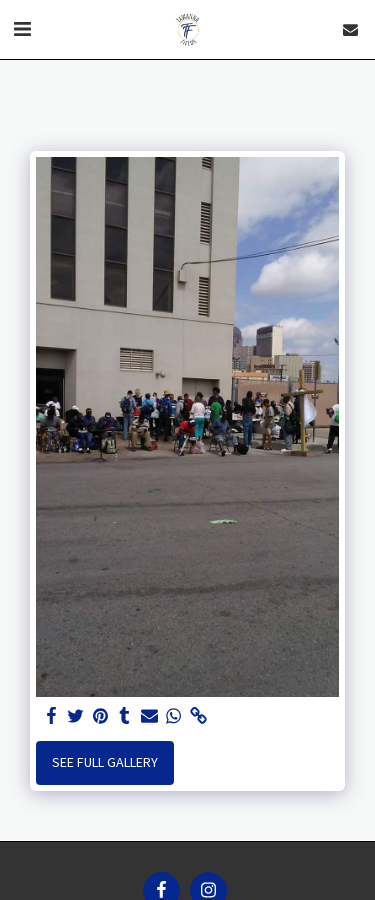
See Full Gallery (105, 762)
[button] (22, 28)
